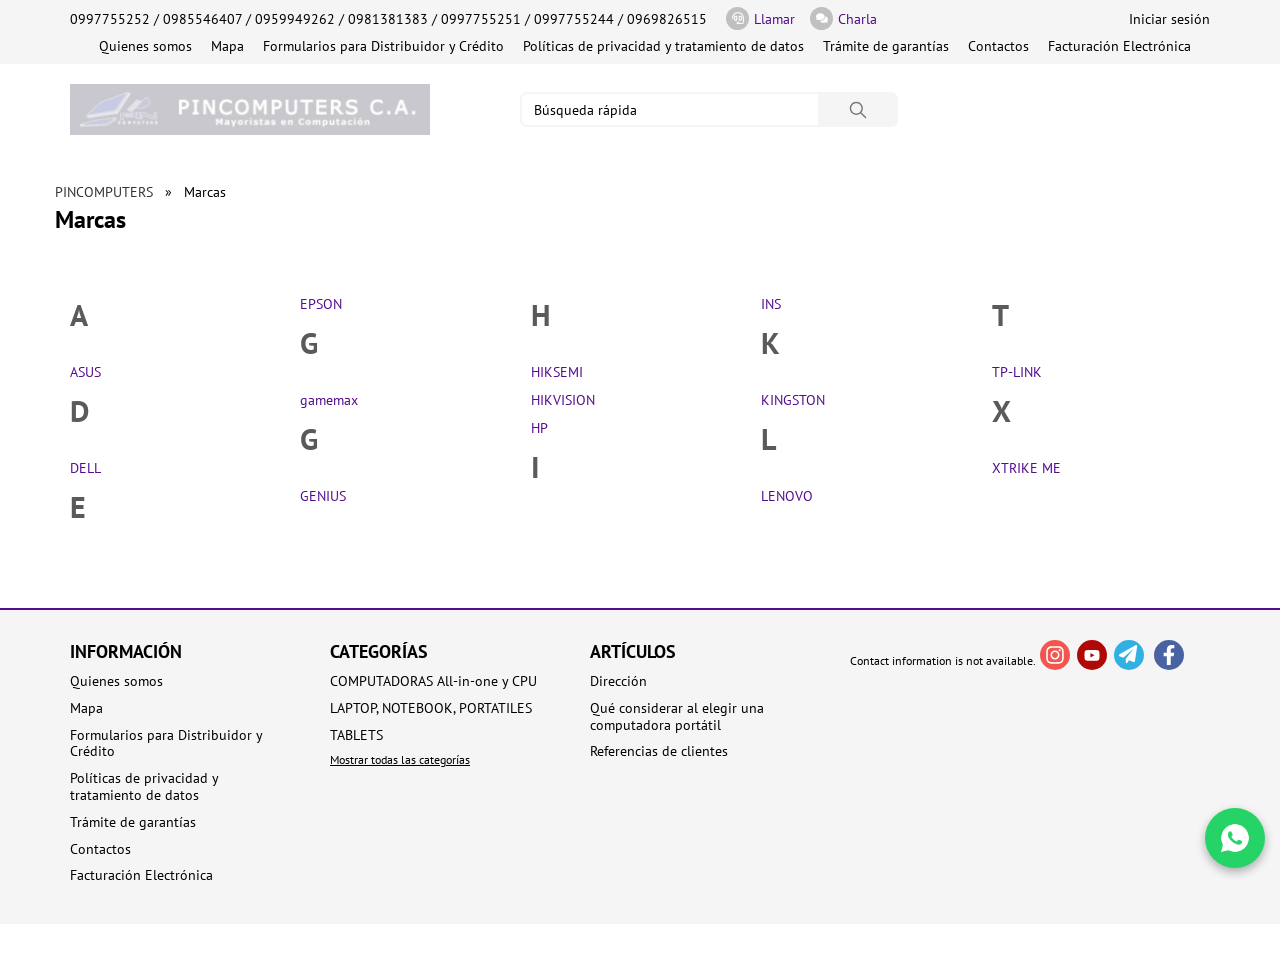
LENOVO (787, 496)
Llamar (760, 18)
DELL (85, 468)
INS (771, 304)
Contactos (998, 46)
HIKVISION (563, 400)
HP (539, 428)
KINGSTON (793, 400)
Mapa (227, 46)
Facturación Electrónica (1119, 46)
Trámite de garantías (886, 46)
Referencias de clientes (659, 751)
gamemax (329, 400)
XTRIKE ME (1026, 468)
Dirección (618, 681)
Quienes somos (145, 46)
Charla (843, 18)
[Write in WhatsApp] (1235, 838)
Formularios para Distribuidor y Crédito (383, 46)
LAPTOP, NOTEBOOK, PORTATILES (431, 708)
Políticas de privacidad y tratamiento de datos (663, 46)
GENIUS (323, 496)
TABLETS (356, 735)
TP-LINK (1017, 372)
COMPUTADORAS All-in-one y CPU (433, 681)
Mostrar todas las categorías (400, 759)
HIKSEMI (557, 372)
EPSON (321, 304)
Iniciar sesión (1169, 19)
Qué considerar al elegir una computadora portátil (677, 717)
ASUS (85, 372)
